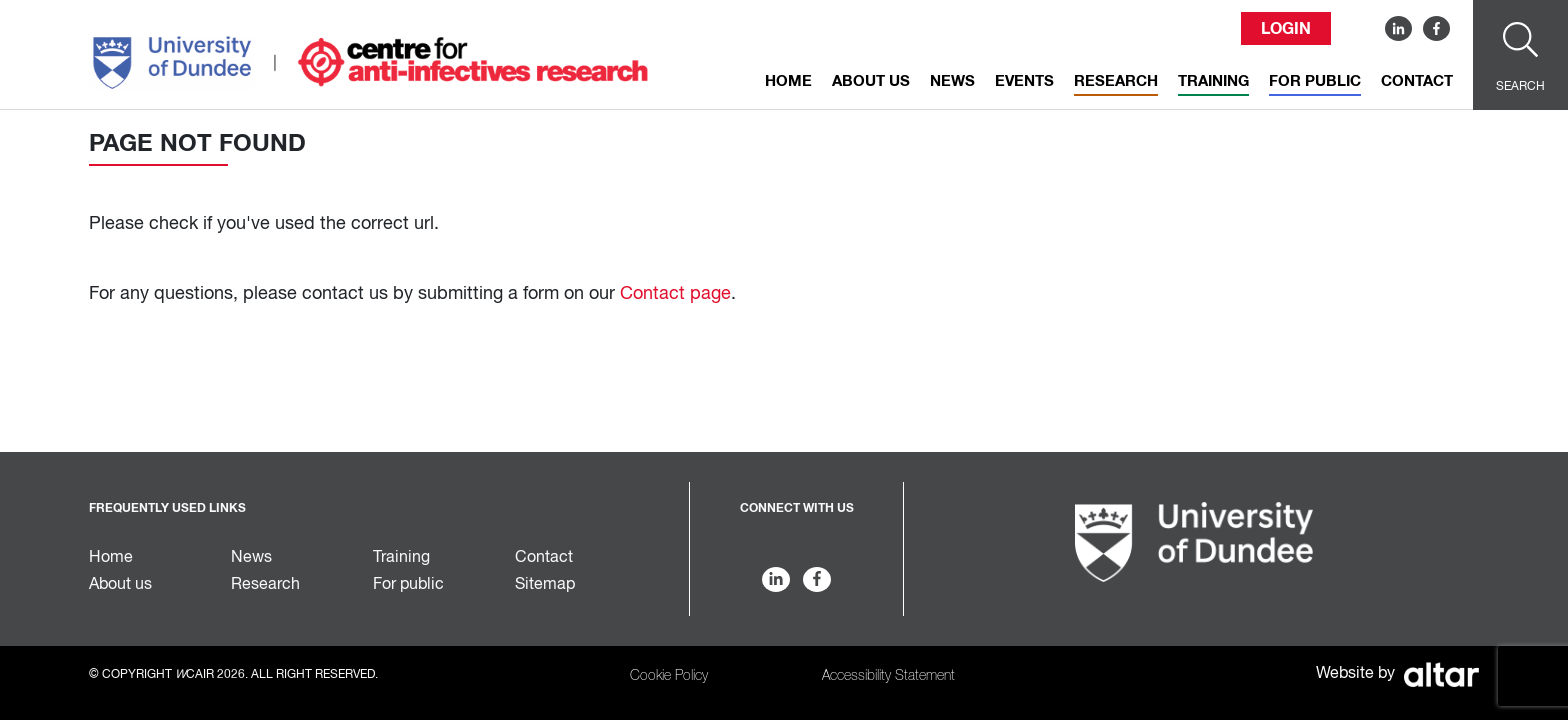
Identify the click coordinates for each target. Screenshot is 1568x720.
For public (1315, 81)
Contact (1417, 81)
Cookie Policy (669, 676)
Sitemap (545, 585)
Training (1213, 81)
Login (1286, 29)
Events (1024, 81)
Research (1116, 81)
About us (871, 81)
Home (788, 81)
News (952, 81)
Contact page (675, 294)
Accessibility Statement (888, 676)
